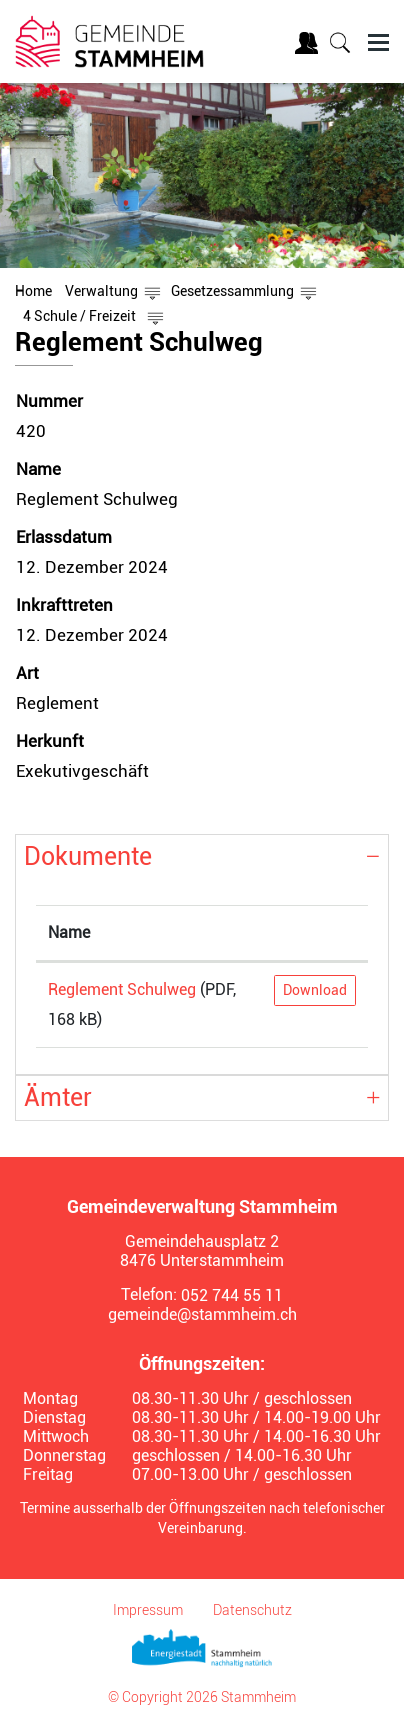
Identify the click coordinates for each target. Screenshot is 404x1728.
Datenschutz (252, 1610)
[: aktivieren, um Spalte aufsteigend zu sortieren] (315, 933)
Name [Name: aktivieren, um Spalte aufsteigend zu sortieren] (69, 932)
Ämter (58, 1097)
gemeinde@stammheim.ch (202, 1314)
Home (33, 291)
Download (315, 990)
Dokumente (88, 856)
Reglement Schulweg (122, 989)
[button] (101, 291)
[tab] (202, 857)
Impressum (148, 1610)
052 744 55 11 (232, 1295)
